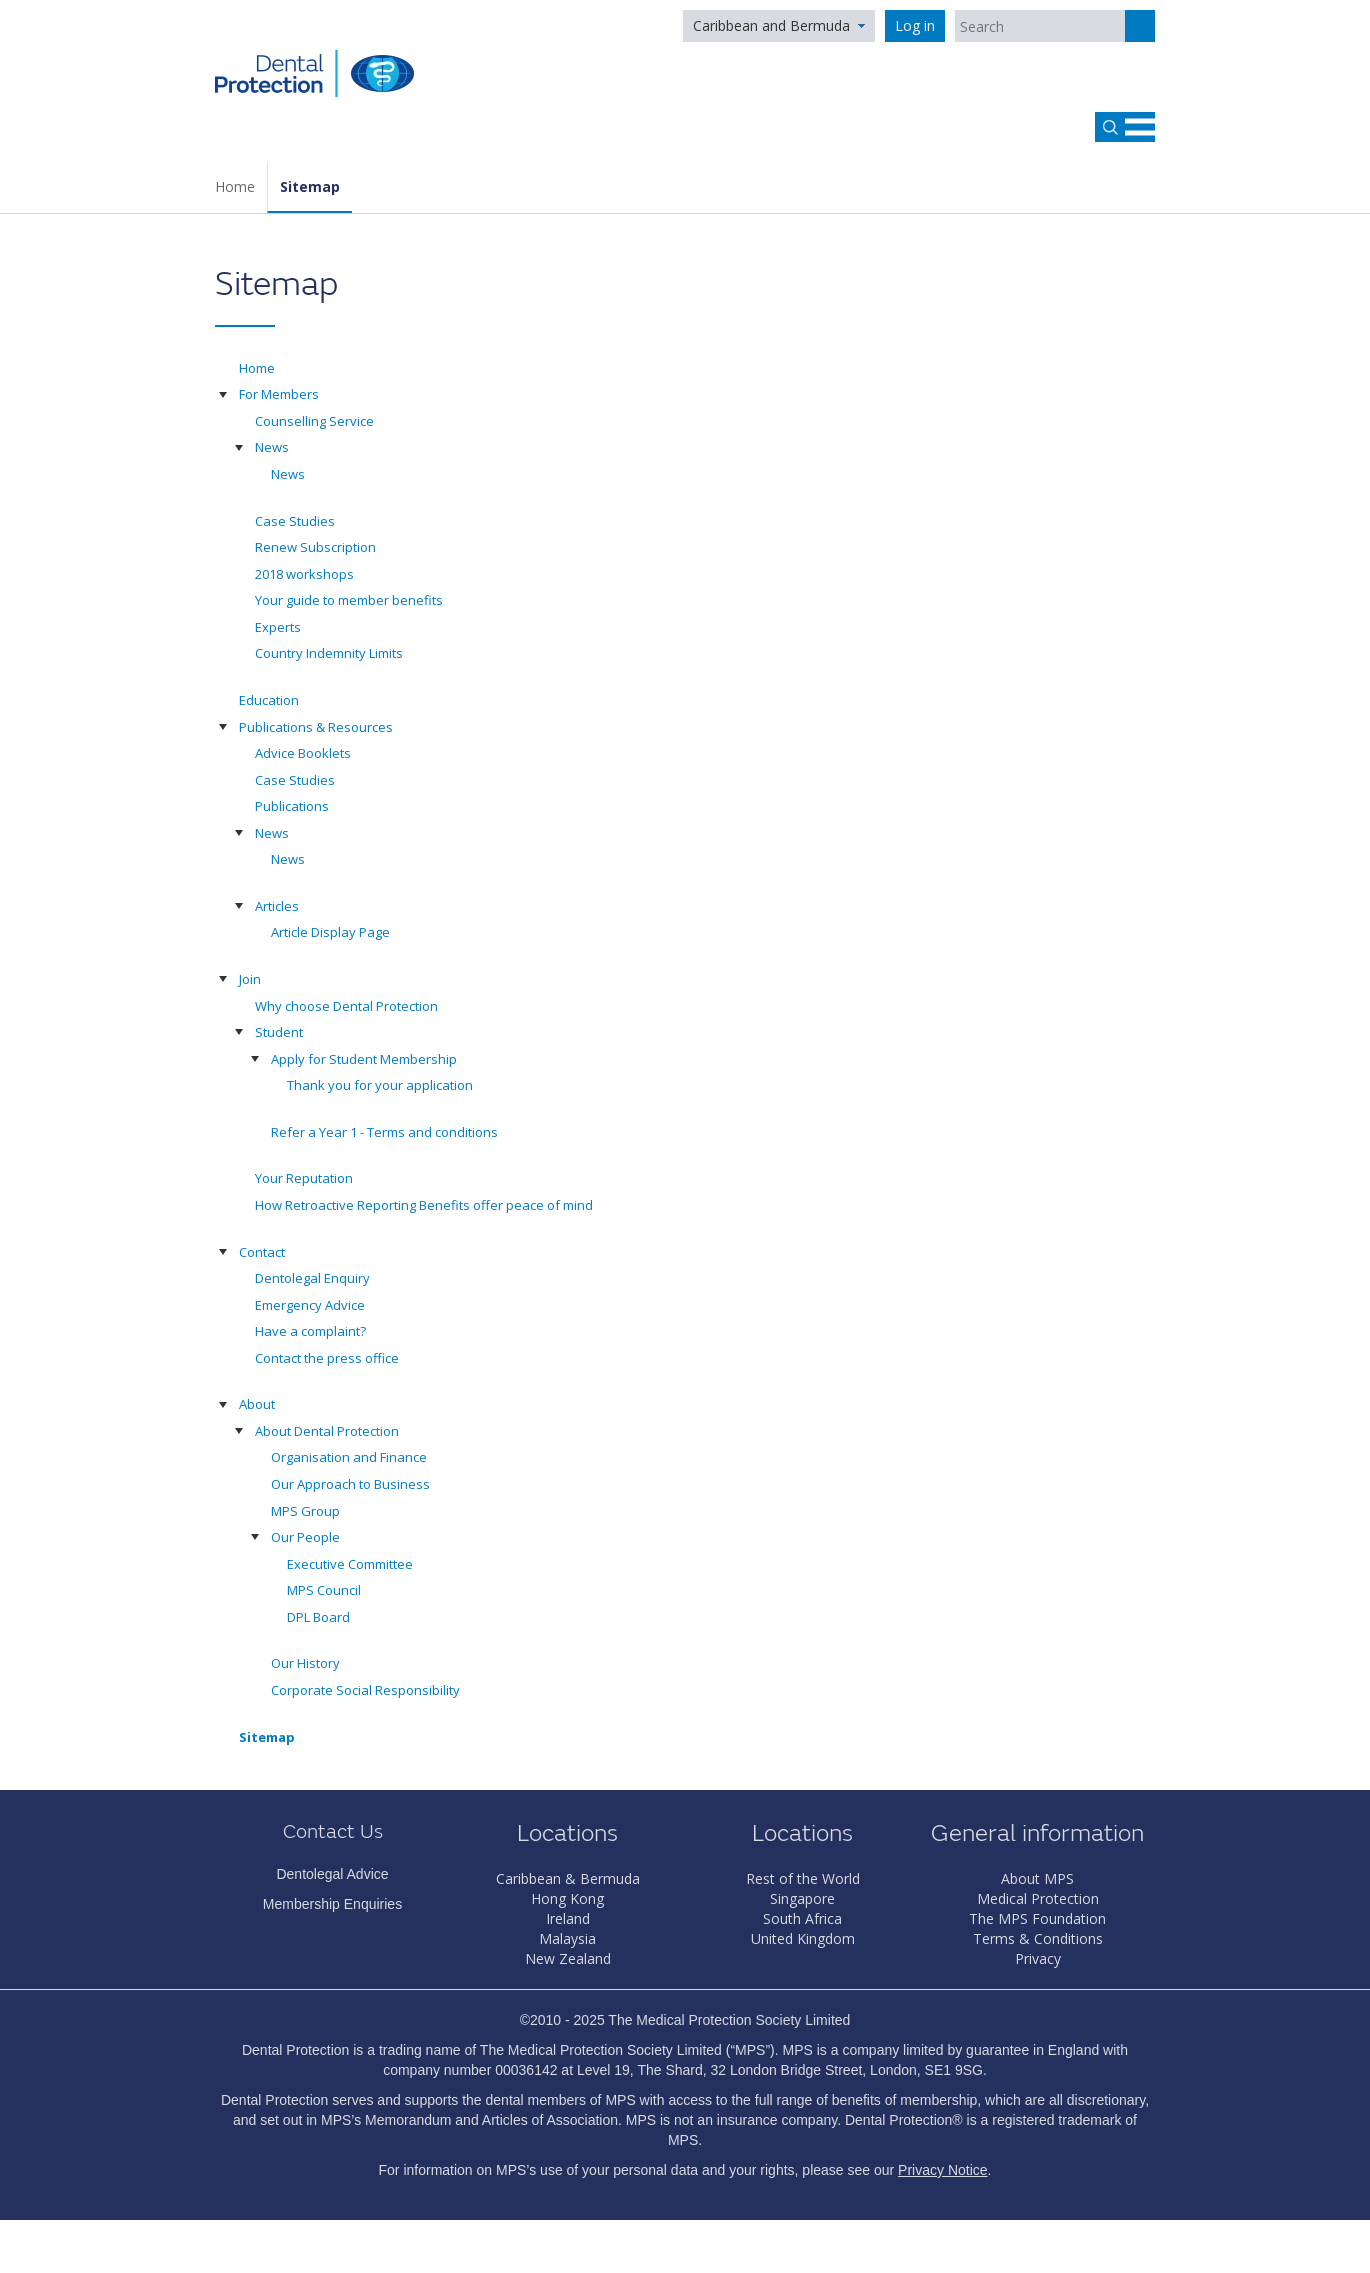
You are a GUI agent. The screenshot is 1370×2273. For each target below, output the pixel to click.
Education (269, 700)
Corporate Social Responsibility (365, 1690)
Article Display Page (330, 932)
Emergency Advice (310, 1305)
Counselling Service (314, 421)
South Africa (802, 1918)
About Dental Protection (327, 1431)
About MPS (1037, 1878)
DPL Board (318, 1617)
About (257, 1404)
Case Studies (295, 521)
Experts (278, 627)
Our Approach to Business (350, 1484)
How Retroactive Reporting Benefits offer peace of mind (424, 1205)
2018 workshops (304, 574)
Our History (305, 1663)
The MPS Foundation (1037, 1918)
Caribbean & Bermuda (568, 1878)
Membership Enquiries (332, 1904)
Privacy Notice (942, 2170)
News (272, 447)
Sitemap (310, 186)
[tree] (685, 1062)
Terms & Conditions (1038, 1938)
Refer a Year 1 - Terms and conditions (384, 1132)
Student (279, 1032)
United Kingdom (803, 1938)
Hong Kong (567, 1898)
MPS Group (305, 1511)
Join (250, 979)
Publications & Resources (316, 727)
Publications (292, 806)
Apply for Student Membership (364, 1059)
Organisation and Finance (349, 1457)
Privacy (1038, 1958)
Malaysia (567, 1938)
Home (235, 186)
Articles (277, 906)
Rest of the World (803, 1878)
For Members (279, 394)
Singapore (802, 1898)
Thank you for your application (380, 1085)
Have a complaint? (310, 1331)
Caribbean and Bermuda (771, 25)
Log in (915, 25)
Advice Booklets (303, 753)
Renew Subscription (315, 547)
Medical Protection (1038, 1898)
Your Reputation (304, 1178)
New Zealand (568, 1958)
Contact (262, 1252)
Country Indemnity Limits (329, 653)
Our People (305, 1537)
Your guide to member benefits (349, 600)
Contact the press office (327, 1358)
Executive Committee (350, 1564)
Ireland (568, 1918)
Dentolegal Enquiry (312, 1278)
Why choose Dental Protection (346, 1006)
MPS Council (324, 1590)
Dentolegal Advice (332, 1874)
